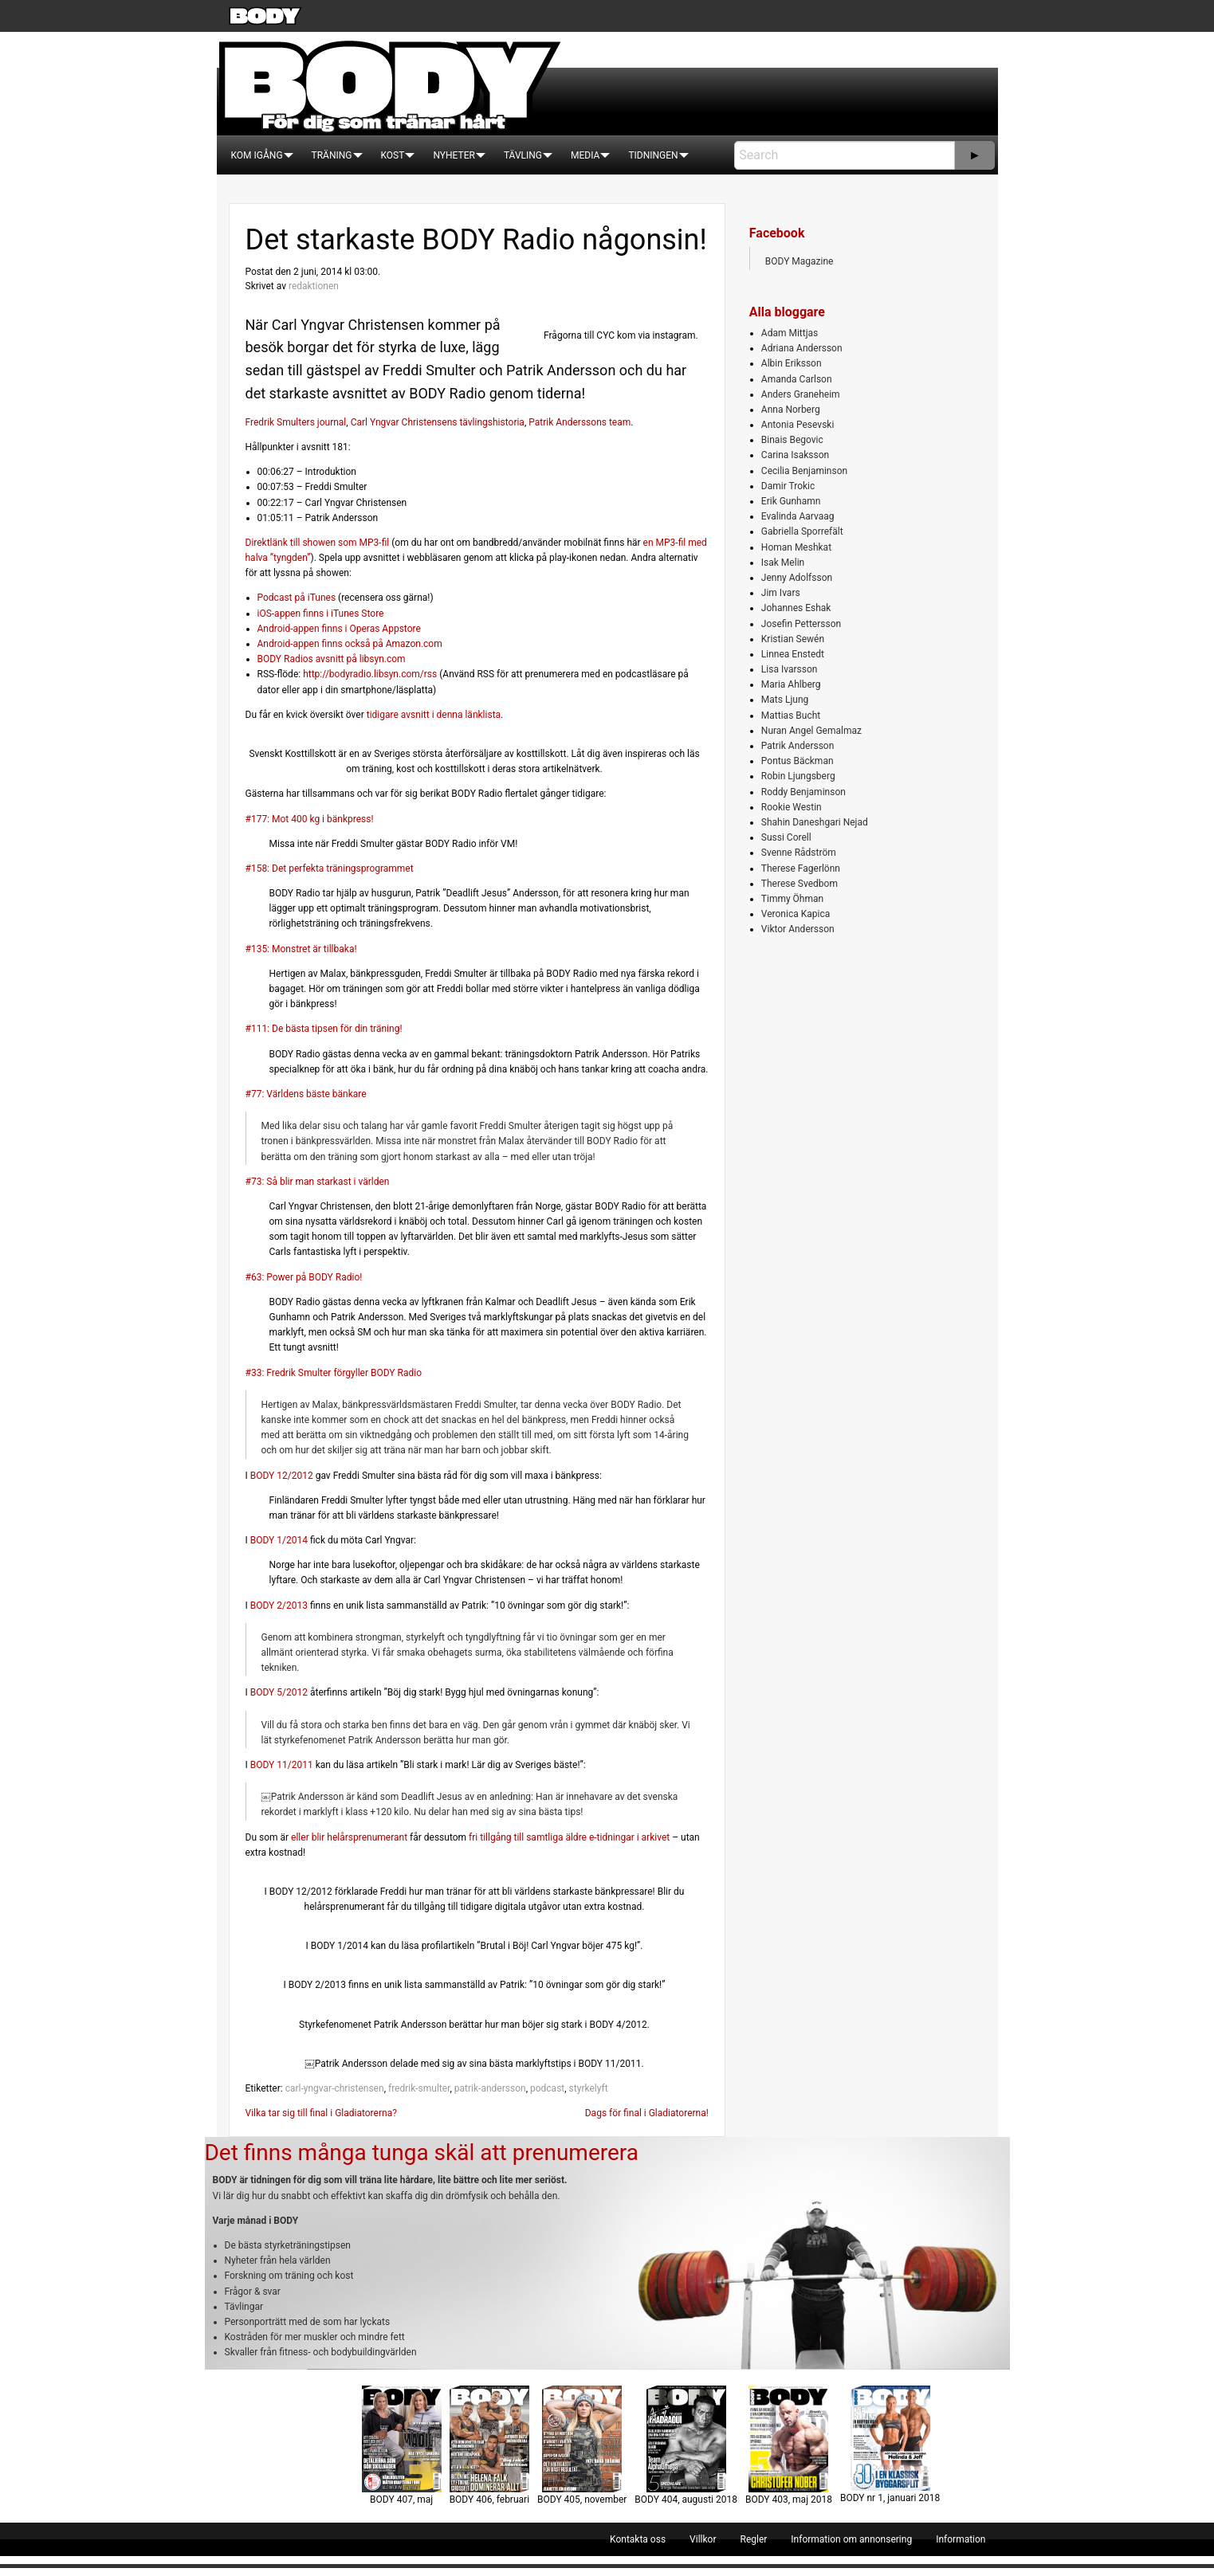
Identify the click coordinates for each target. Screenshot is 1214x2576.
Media (585, 155)
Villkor (703, 2539)
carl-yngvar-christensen (334, 2088)
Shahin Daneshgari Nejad (814, 822)
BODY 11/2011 (281, 1764)
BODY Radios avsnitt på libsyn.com (331, 659)
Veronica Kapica (795, 913)
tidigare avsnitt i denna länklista (434, 714)
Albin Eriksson (791, 363)
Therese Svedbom (799, 883)
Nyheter (453, 155)
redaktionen (314, 286)
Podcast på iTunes (296, 597)
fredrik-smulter (419, 2088)
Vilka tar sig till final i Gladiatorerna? (321, 2113)
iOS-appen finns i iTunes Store (320, 613)
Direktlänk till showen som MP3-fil (318, 542)
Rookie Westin (791, 807)
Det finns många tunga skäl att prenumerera (421, 2152)
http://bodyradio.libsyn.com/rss (370, 674)
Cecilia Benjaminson (804, 470)
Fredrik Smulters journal (296, 422)
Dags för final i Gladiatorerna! (647, 2113)
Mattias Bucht (790, 715)
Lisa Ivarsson (789, 669)
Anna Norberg (790, 409)
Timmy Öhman (792, 898)
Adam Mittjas (789, 333)
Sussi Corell (786, 837)
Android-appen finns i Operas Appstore (339, 628)
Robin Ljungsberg (798, 776)
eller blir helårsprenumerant (349, 1837)
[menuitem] (257, 155)
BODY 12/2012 (281, 1475)
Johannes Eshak (796, 608)
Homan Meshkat (796, 547)
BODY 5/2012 (279, 1692)
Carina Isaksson (795, 455)
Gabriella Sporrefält (802, 531)
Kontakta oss (638, 2539)
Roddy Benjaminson (803, 792)
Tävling (523, 155)
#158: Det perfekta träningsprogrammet (330, 868)
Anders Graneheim (800, 394)
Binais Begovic (792, 439)
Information (960, 2539)
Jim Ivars (780, 592)
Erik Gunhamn (791, 501)
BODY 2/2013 (279, 1605)
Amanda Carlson (796, 379)
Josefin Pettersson (801, 623)
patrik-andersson (490, 2088)
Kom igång (257, 155)
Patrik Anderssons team (579, 422)
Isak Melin (782, 562)
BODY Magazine (799, 261)
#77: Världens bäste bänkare (306, 1094)
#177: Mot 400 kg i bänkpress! (310, 819)
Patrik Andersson (798, 745)
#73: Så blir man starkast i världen (318, 1181)
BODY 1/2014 (279, 1540)
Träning (332, 155)
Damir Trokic (788, 486)
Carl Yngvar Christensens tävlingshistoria (437, 422)
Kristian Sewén (792, 639)
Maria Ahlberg (791, 684)
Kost (393, 155)
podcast (547, 2088)
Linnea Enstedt (792, 654)
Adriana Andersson (802, 348)
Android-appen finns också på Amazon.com (349, 643)
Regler (753, 2539)
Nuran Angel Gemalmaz (811, 730)
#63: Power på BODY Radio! (304, 1277)
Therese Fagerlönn (800, 868)
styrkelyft (588, 2088)
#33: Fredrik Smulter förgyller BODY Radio (334, 1372)
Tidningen (653, 155)
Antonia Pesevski (798, 424)
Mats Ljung (784, 699)
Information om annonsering (851, 2539)
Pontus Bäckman (797, 761)
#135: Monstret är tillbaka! (301, 949)
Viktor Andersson (798, 929)
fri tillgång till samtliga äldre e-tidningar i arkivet (569, 1837)
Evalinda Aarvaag (798, 516)
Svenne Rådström (798, 852)
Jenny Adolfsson (796, 577)
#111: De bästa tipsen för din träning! (324, 1028)
